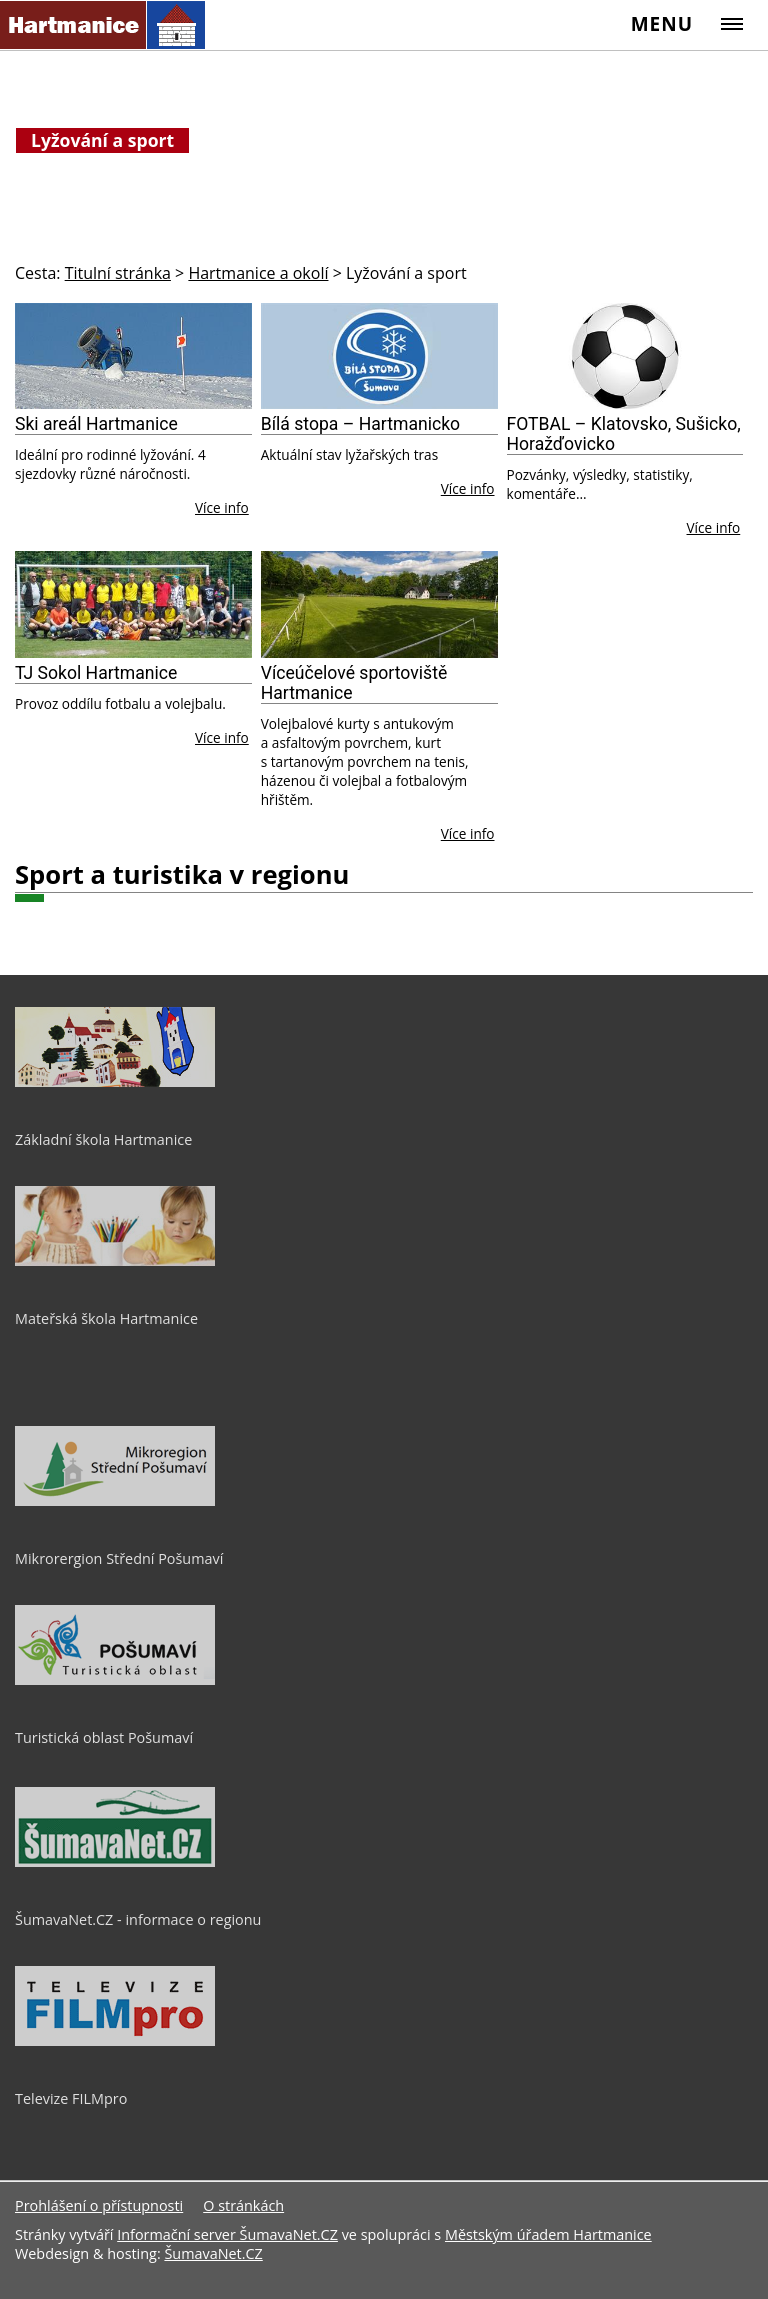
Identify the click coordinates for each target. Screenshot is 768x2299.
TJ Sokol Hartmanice (96, 673)
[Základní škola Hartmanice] (115, 1082)
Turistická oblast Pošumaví (104, 1737)
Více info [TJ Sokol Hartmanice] (222, 737)
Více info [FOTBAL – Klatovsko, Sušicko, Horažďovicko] (714, 527)
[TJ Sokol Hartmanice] (133, 604)
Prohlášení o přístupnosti (99, 2205)
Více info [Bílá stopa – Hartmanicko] (468, 488)
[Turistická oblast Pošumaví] (115, 1680)
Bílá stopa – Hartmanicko (360, 424)
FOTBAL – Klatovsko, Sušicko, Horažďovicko (624, 434)
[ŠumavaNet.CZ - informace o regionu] (115, 1862)
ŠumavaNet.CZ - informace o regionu (138, 1919)
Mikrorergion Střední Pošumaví (119, 1558)
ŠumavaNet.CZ (213, 2253)
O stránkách (243, 2205)
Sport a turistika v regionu (182, 874)
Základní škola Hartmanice (103, 1139)
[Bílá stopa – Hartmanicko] (379, 356)
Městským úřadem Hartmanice (548, 2234)
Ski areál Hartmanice (96, 424)
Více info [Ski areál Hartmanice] (222, 507)
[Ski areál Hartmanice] (133, 356)
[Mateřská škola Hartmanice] (115, 1261)
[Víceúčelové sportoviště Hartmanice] (379, 604)
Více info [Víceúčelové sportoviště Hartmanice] (468, 833)
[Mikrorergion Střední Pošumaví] (115, 1501)
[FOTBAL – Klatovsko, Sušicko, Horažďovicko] (625, 356)
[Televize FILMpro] (115, 2041)
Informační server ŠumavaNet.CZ (227, 2234)
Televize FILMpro (71, 2098)
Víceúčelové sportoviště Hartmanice (354, 683)
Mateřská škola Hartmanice (106, 1318)
